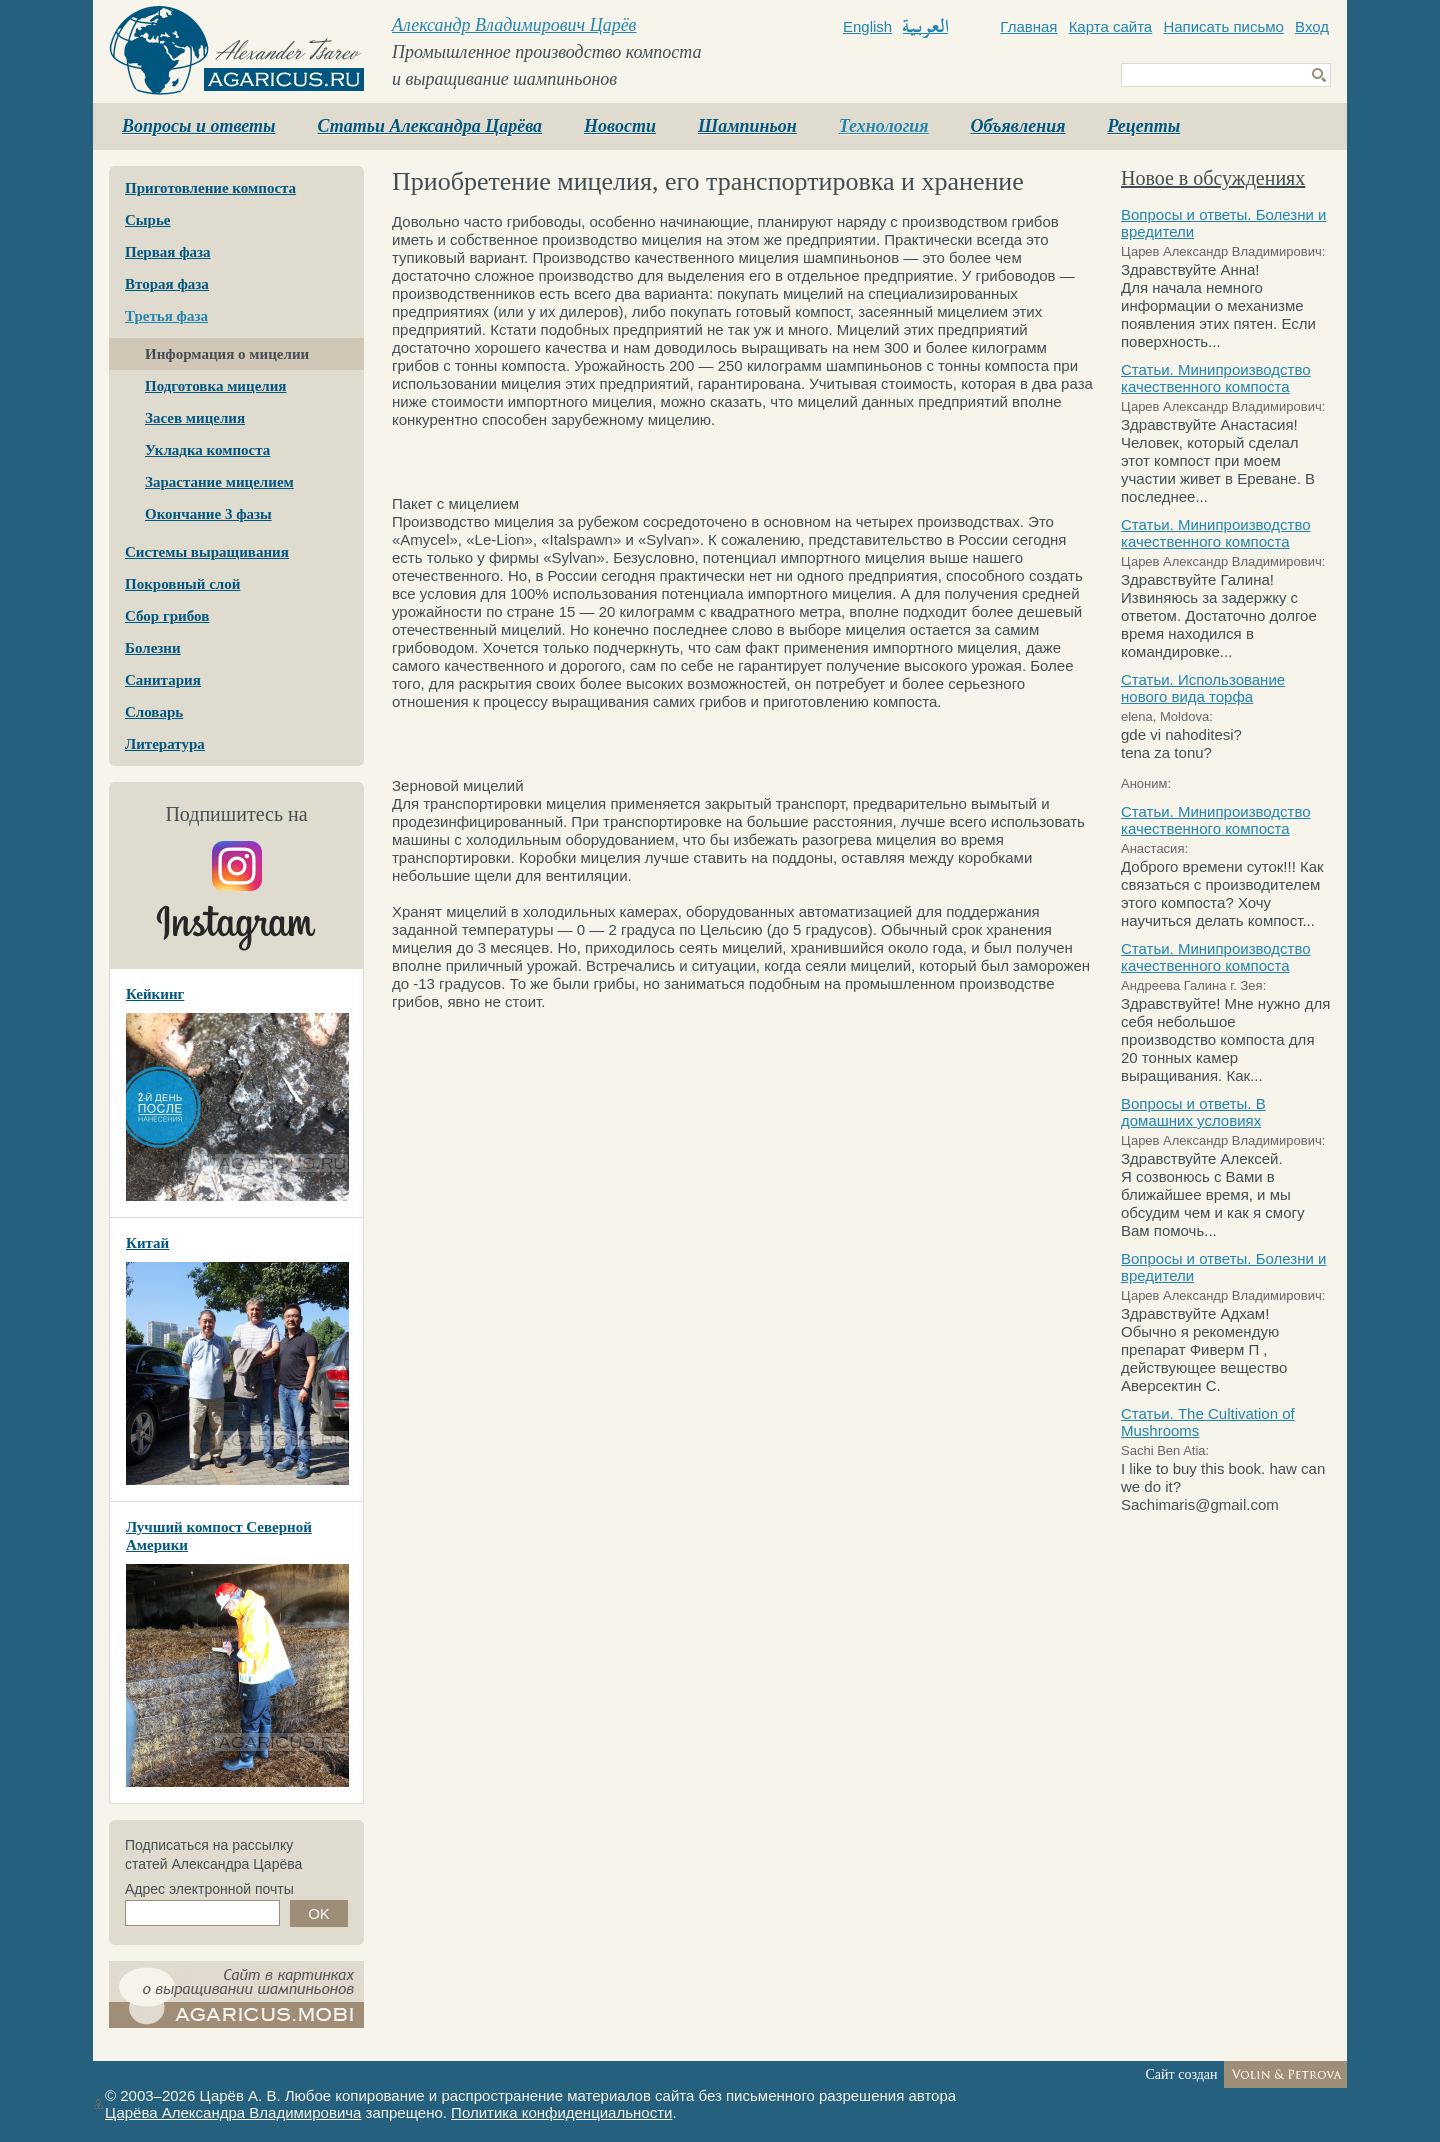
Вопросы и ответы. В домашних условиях (1193, 1112)
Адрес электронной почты (209, 1889)
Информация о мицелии (227, 354)
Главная (1028, 26)
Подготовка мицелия (215, 386)
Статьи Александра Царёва (430, 126)
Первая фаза (168, 252)
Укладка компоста (207, 450)
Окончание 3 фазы (208, 514)
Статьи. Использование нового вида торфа (1203, 688)
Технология (884, 126)
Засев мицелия (195, 418)
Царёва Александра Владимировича (233, 2112)
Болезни (153, 648)
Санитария (163, 680)
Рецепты (1143, 126)
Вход (1312, 26)
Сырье (147, 220)
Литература (165, 744)
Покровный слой (182, 584)
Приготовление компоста (210, 188)
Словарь (154, 712)
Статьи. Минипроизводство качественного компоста (1216, 378)
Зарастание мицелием (219, 482)
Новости (620, 126)
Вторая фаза (167, 284)
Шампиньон (747, 126)
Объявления (1018, 126)
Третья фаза (166, 316)
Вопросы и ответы (199, 126)
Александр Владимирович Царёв (514, 25)
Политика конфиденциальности (561, 2112)
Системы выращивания (207, 552)
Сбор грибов (167, 616)
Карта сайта (1111, 26)
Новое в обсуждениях (1213, 178)
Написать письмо (1223, 26)
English (867, 26)
